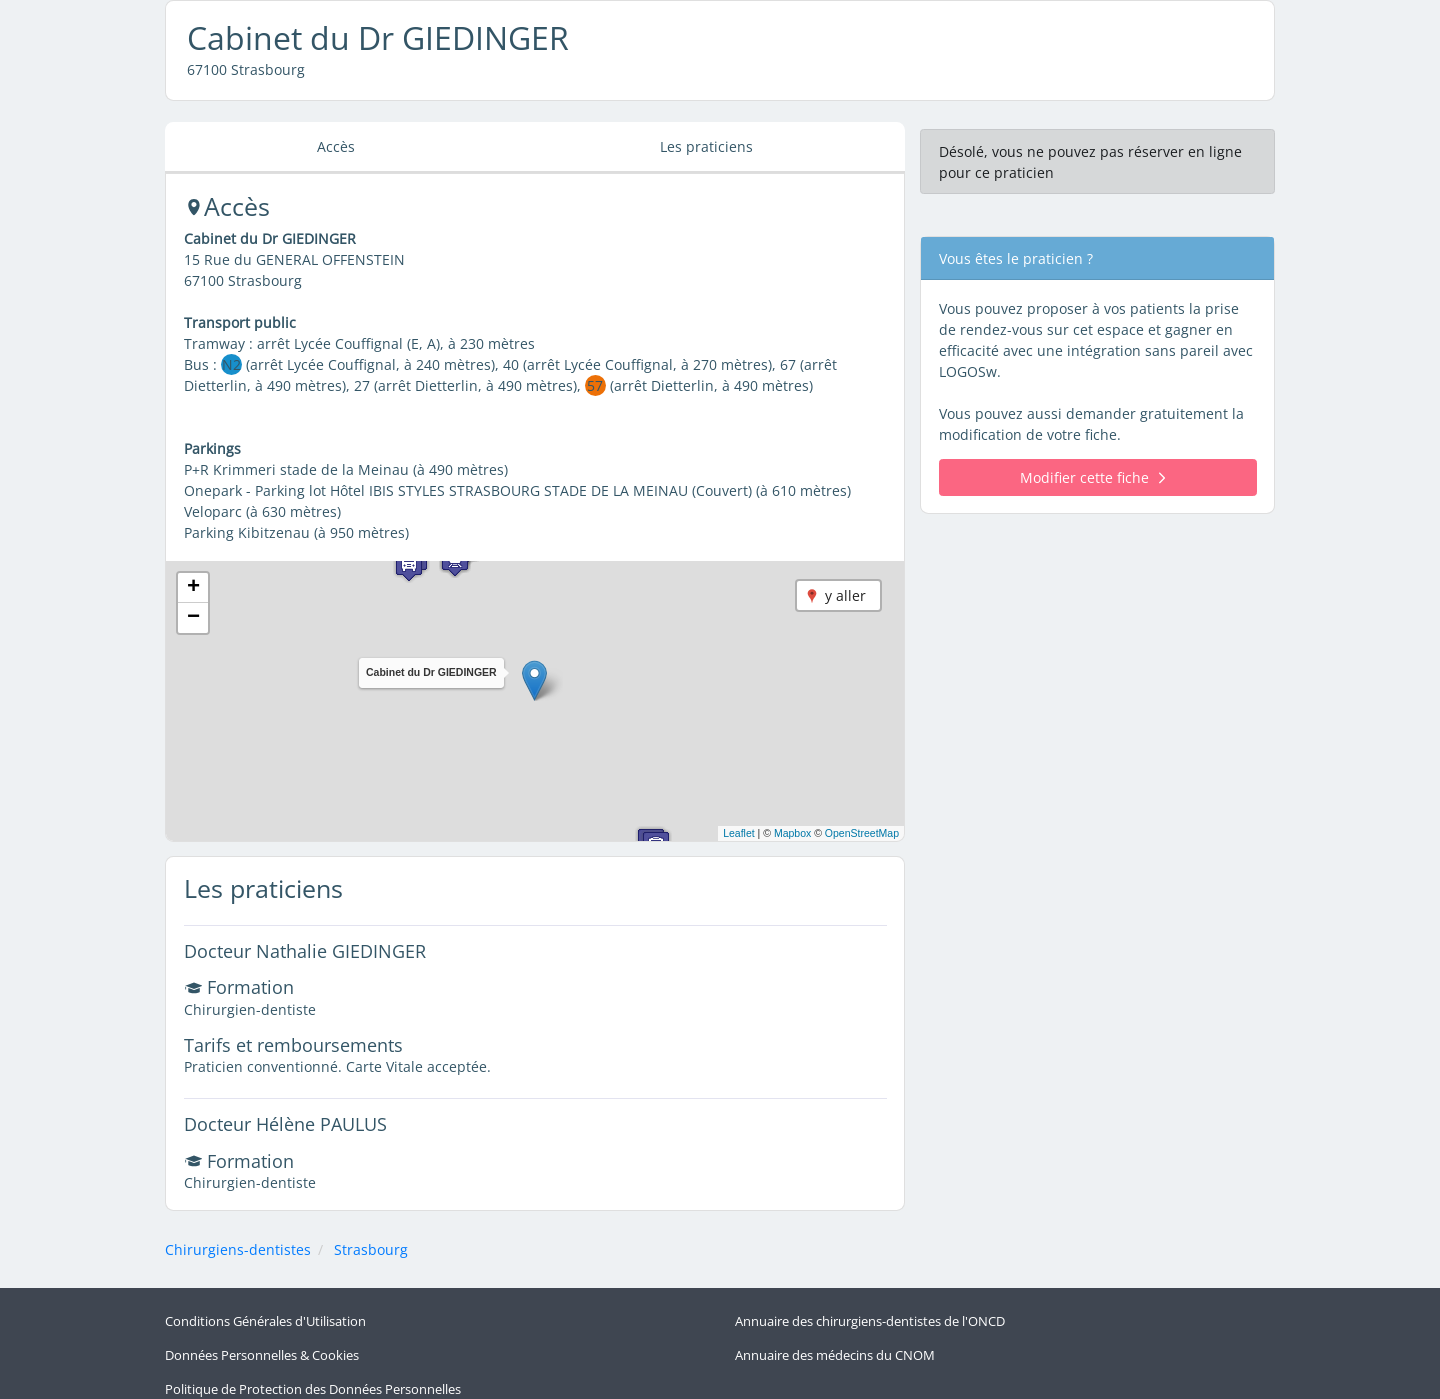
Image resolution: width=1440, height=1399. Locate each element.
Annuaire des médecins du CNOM (835, 1347)
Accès (336, 146)
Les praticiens (706, 146)
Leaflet (739, 833)
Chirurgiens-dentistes (238, 1249)
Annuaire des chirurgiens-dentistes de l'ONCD (870, 1318)
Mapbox (792, 833)
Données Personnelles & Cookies (262, 1347)
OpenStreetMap (862, 833)
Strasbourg (371, 1249)
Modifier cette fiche (1092, 477)
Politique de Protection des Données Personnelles (313, 1375)
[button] (534, 680)
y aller (845, 595)
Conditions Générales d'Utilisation (265, 1318)
